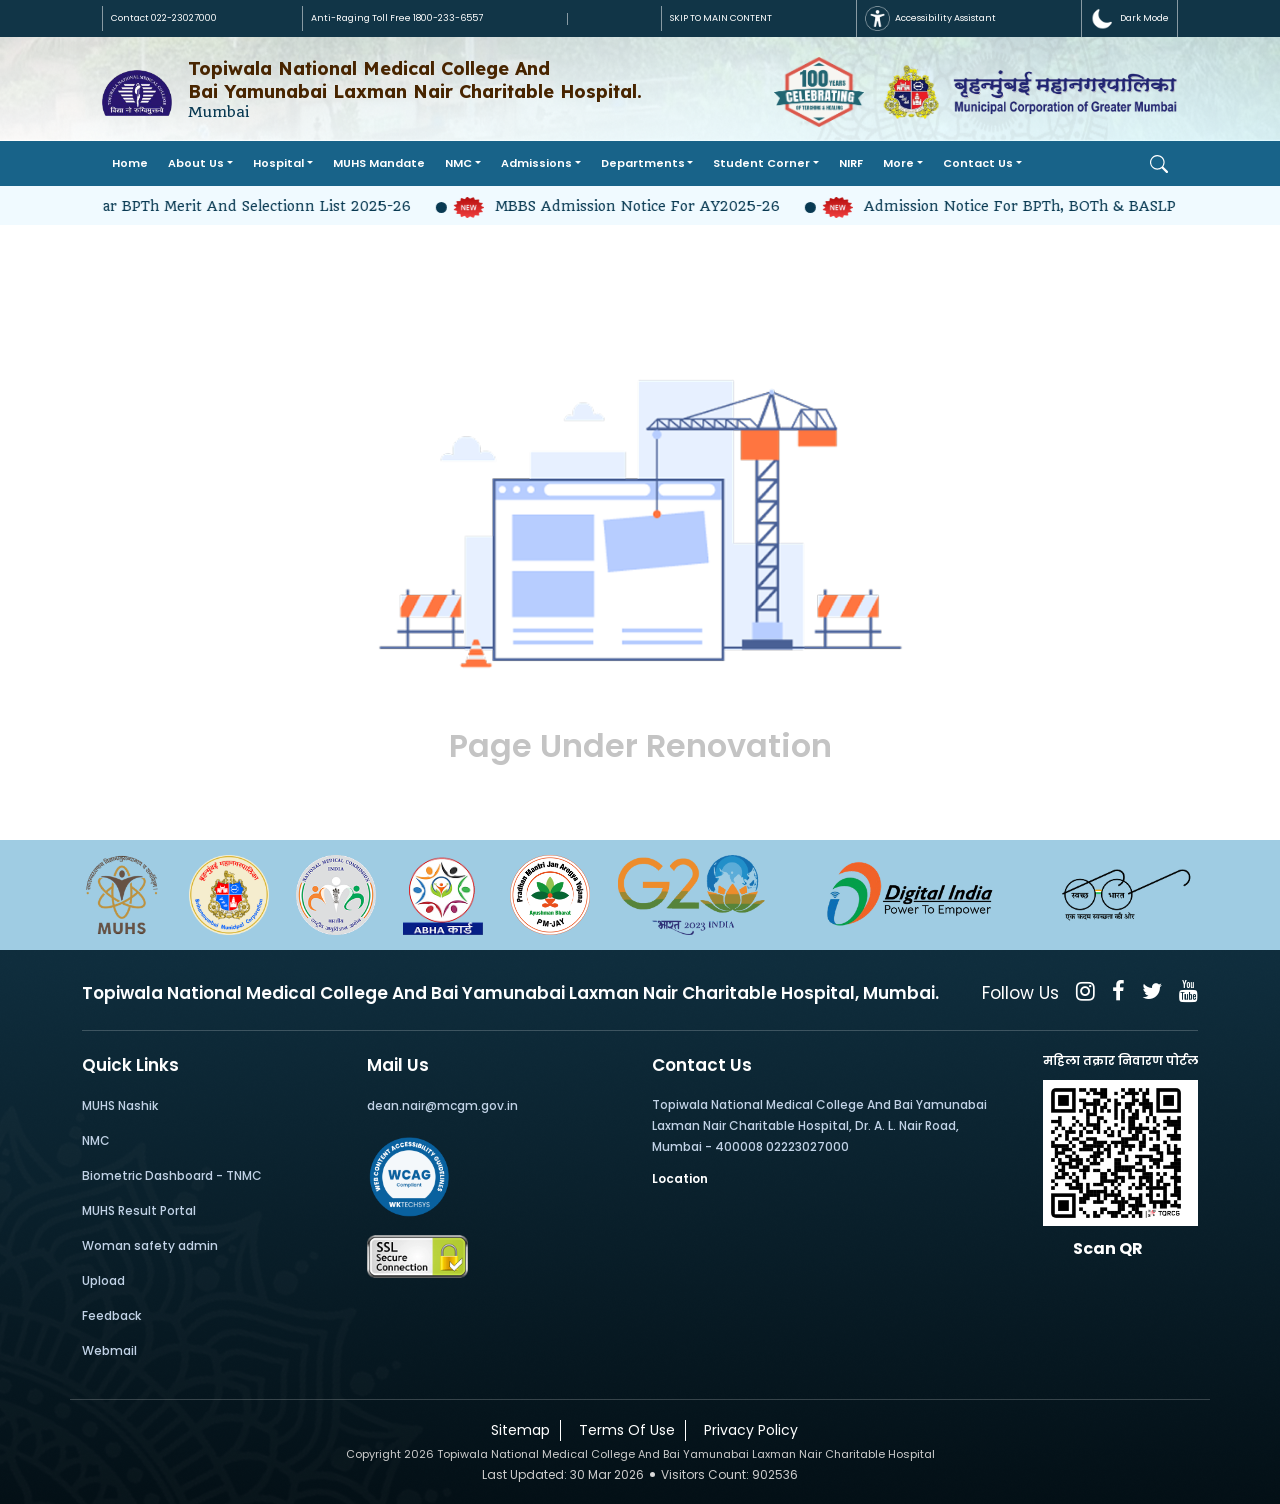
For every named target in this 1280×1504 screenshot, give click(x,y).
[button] (1129, 18)
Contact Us (978, 163)
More (898, 163)
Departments (643, 163)
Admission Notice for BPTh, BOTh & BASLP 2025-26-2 (1046, 206)
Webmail (109, 1350)
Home (130, 163)
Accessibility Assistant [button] (930, 18)
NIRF (851, 163)
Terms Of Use (623, 1430)
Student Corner (761, 163)
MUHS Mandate (379, 163)
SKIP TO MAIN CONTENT (721, 18)
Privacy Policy (747, 1430)
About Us (196, 163)
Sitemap (516, 1430)
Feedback (111, 1315)
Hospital (278, 163)
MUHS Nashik (120, 1105)
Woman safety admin (150, 1245)
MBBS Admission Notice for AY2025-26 (626, 206)
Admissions (536, 163)
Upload (103, 1280)
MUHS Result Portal (139, 1210)
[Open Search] (1159, 164)
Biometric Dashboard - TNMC (172, 1175)
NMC (458, 163)
